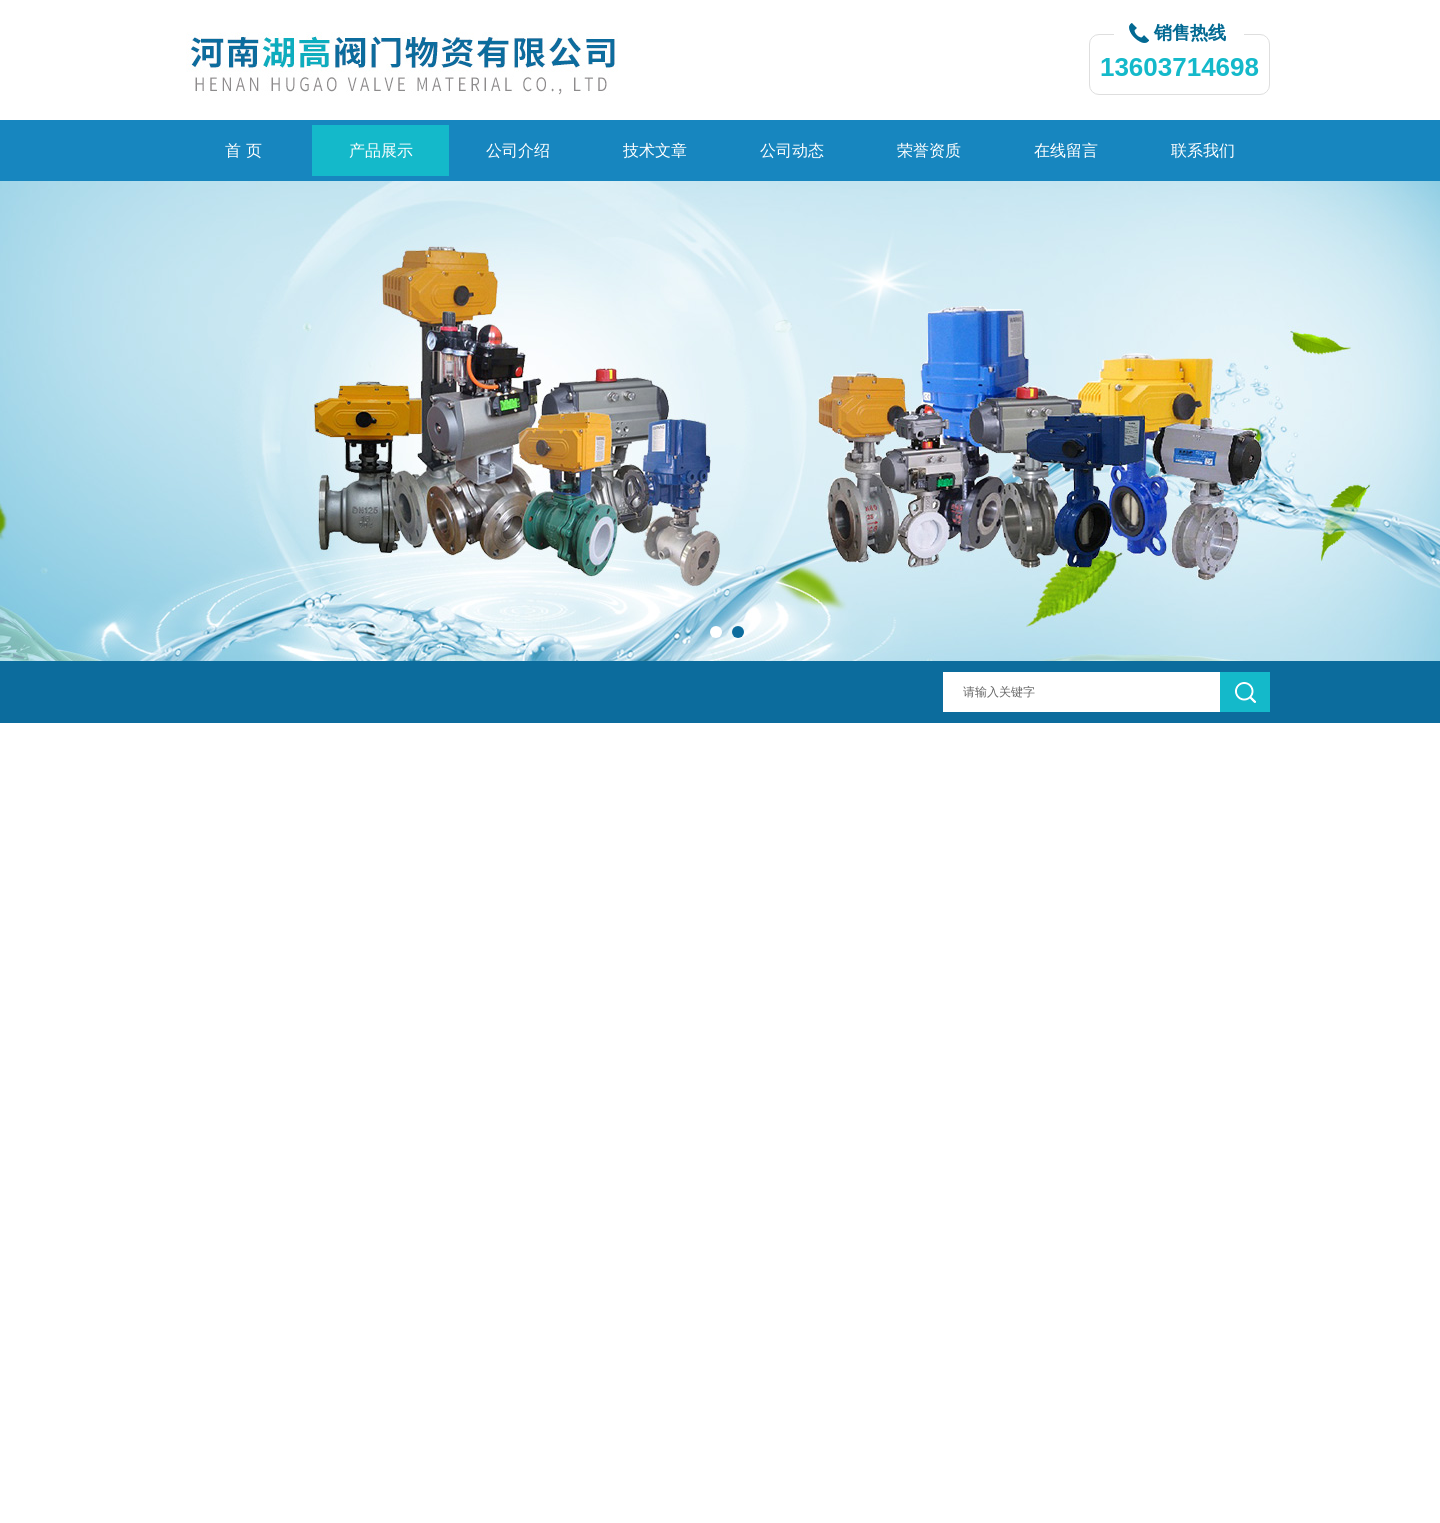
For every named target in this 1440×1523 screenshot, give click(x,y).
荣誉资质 (929, 150)
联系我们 (1203, 150)
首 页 (243, 150)
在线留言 (1066, 150)
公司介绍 (518, 150)
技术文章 (655, 150)
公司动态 (792, 150)
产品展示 (381, 150)
